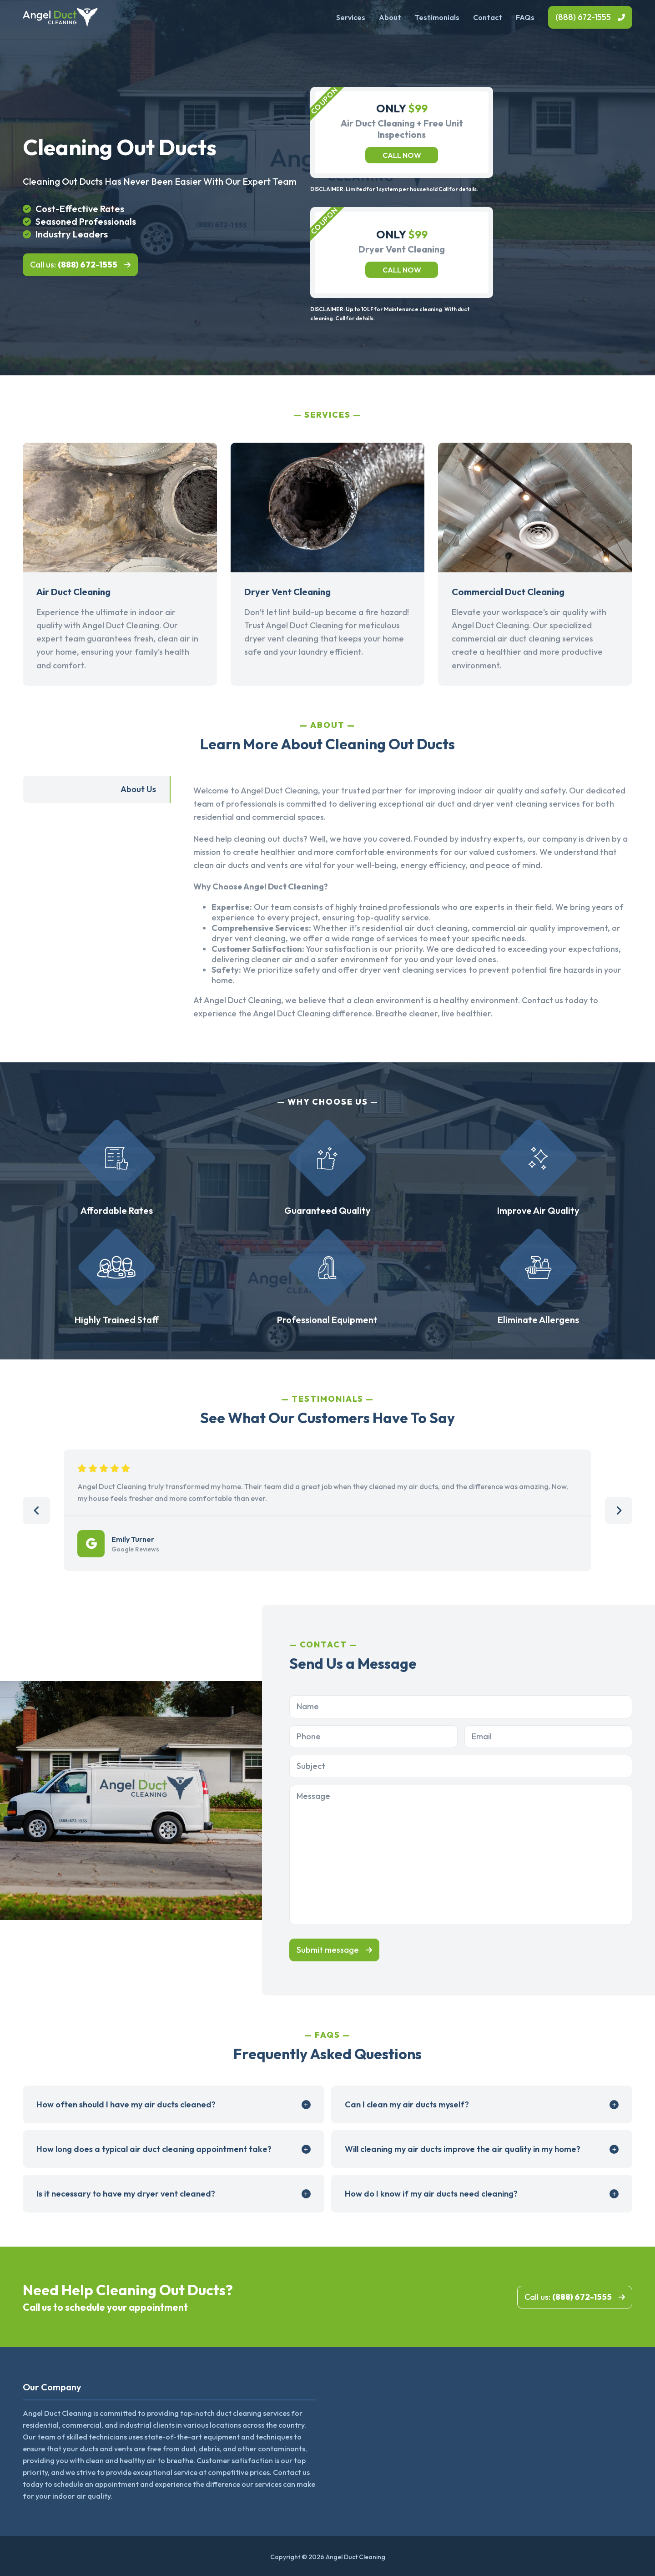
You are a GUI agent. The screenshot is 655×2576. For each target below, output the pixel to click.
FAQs (525, 17)
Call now (402, 155)
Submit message (328, 1950)
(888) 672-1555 (583, 17)
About (390, 17)
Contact (487, 17)
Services (350, 17)
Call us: (73, 264)
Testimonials (437, 17)
